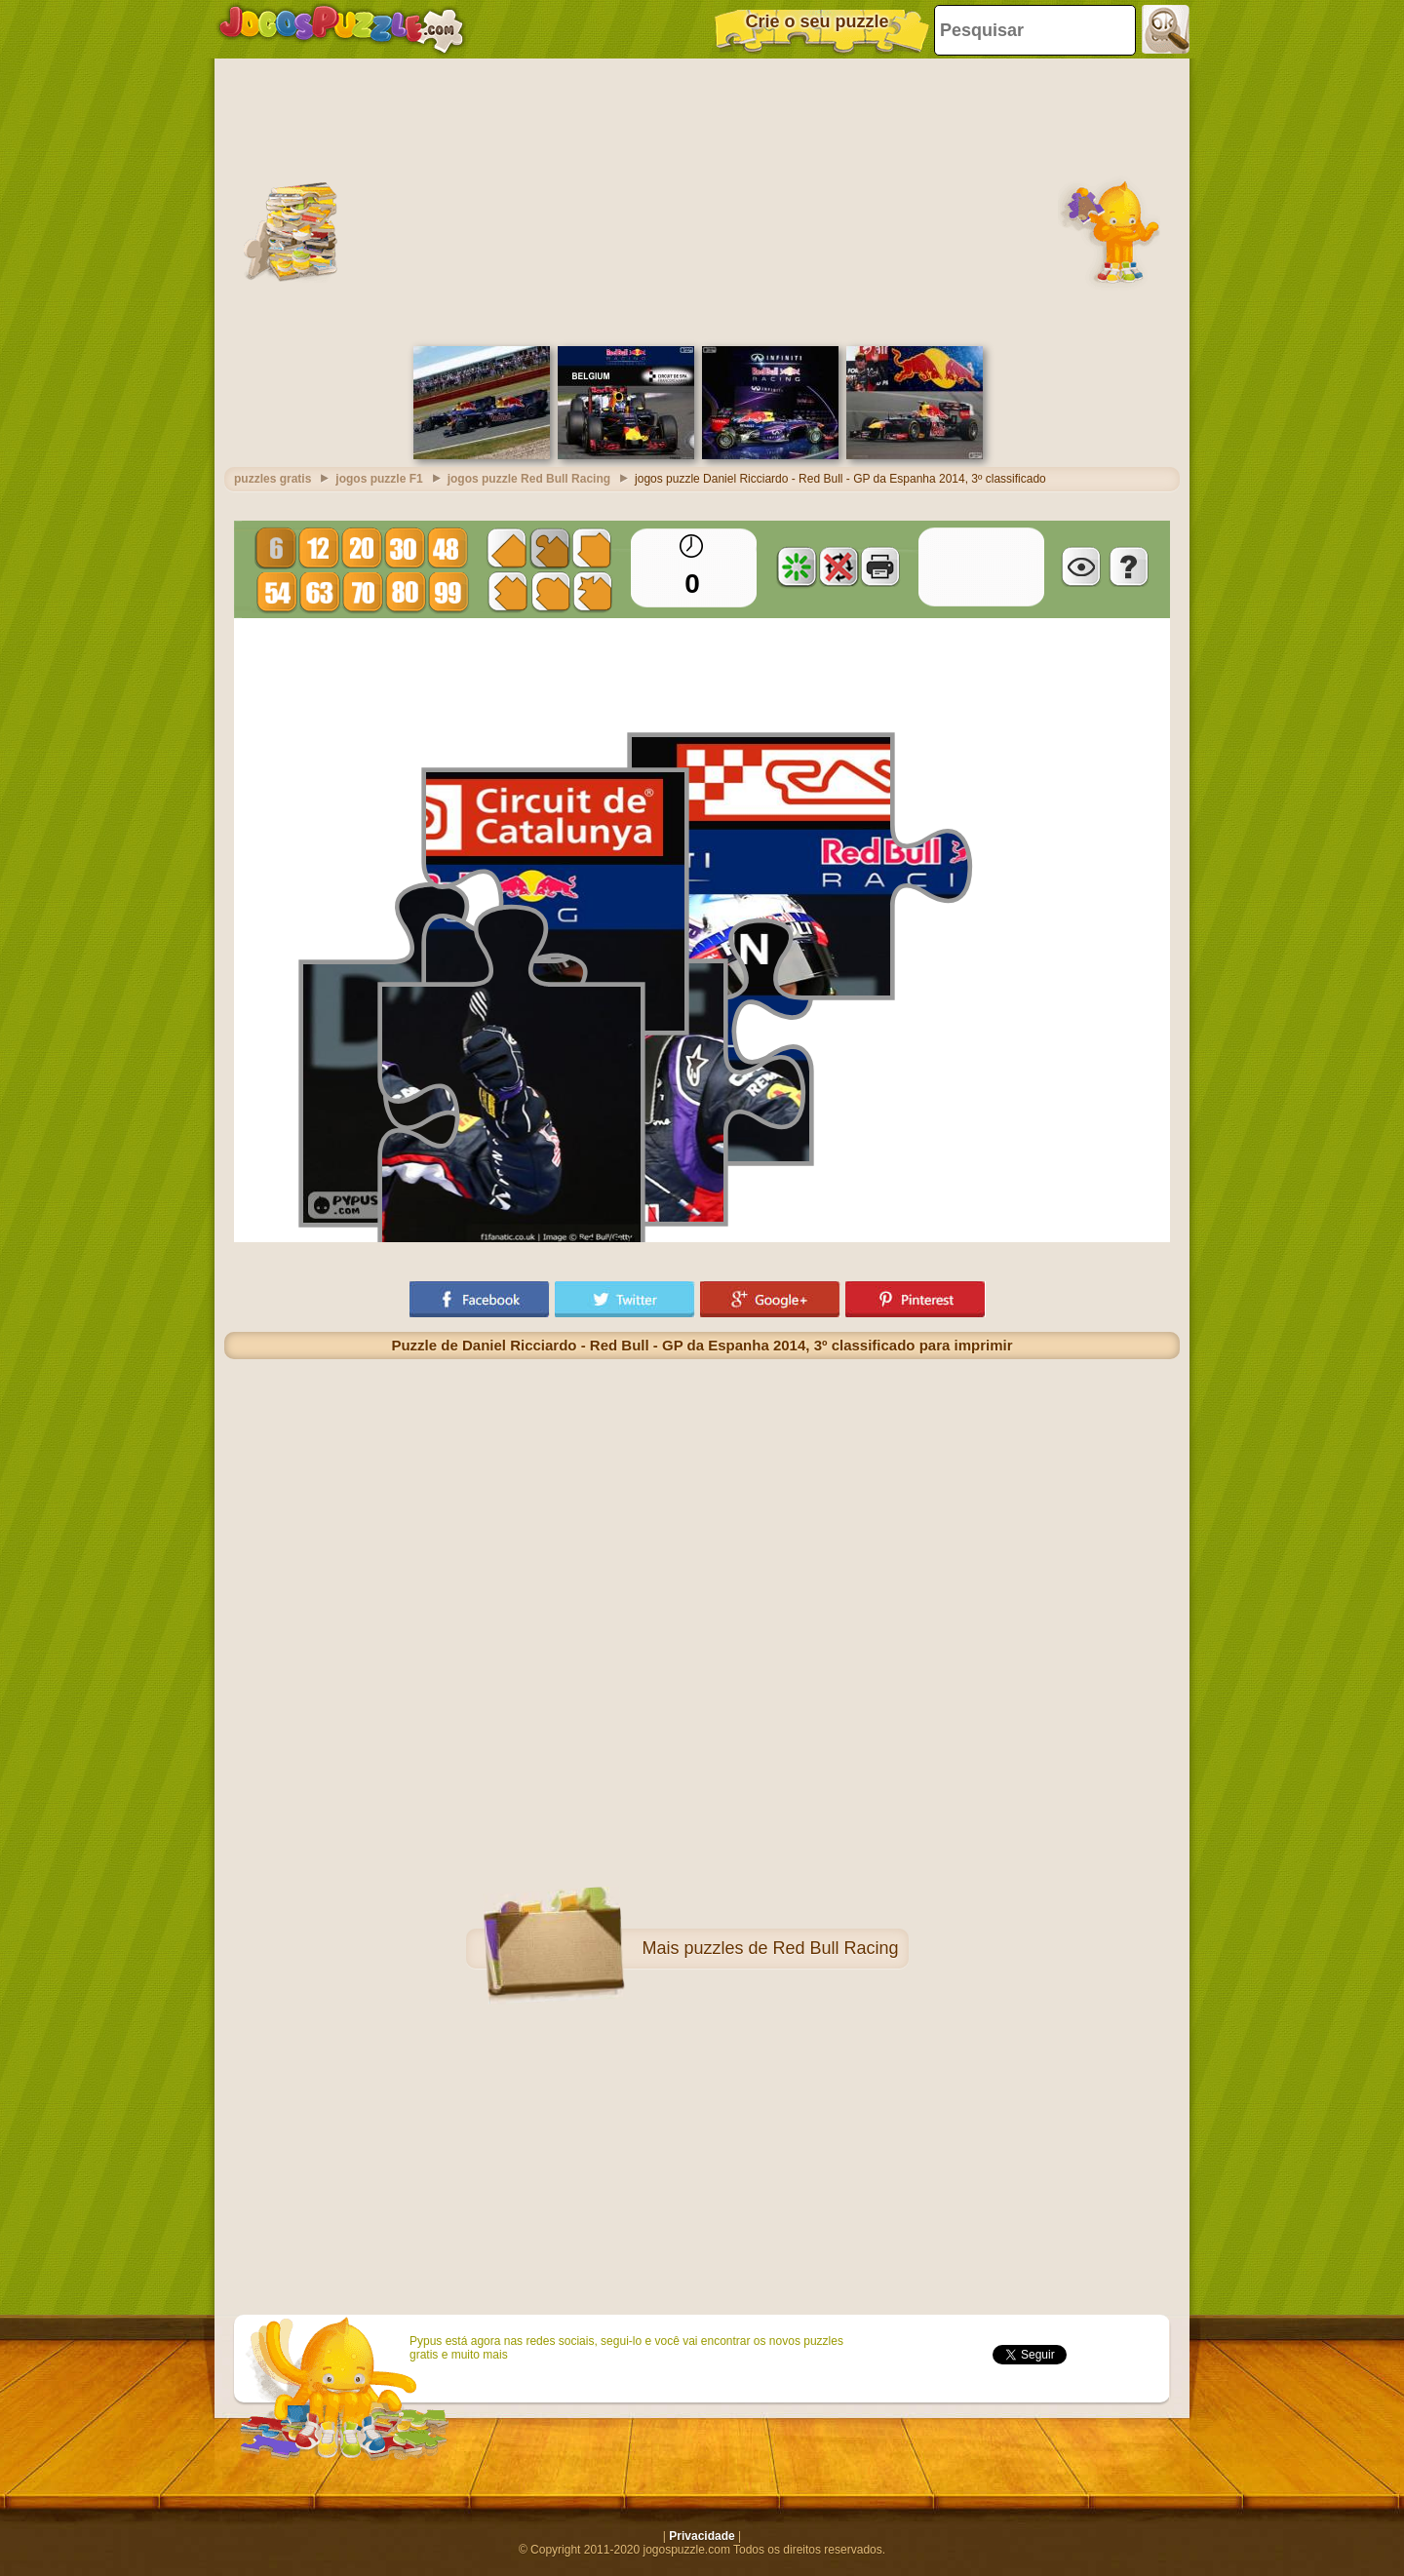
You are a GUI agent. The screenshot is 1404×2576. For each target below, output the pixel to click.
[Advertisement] (702, 199)
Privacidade (701, 2536)
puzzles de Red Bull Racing (790, 1948)
